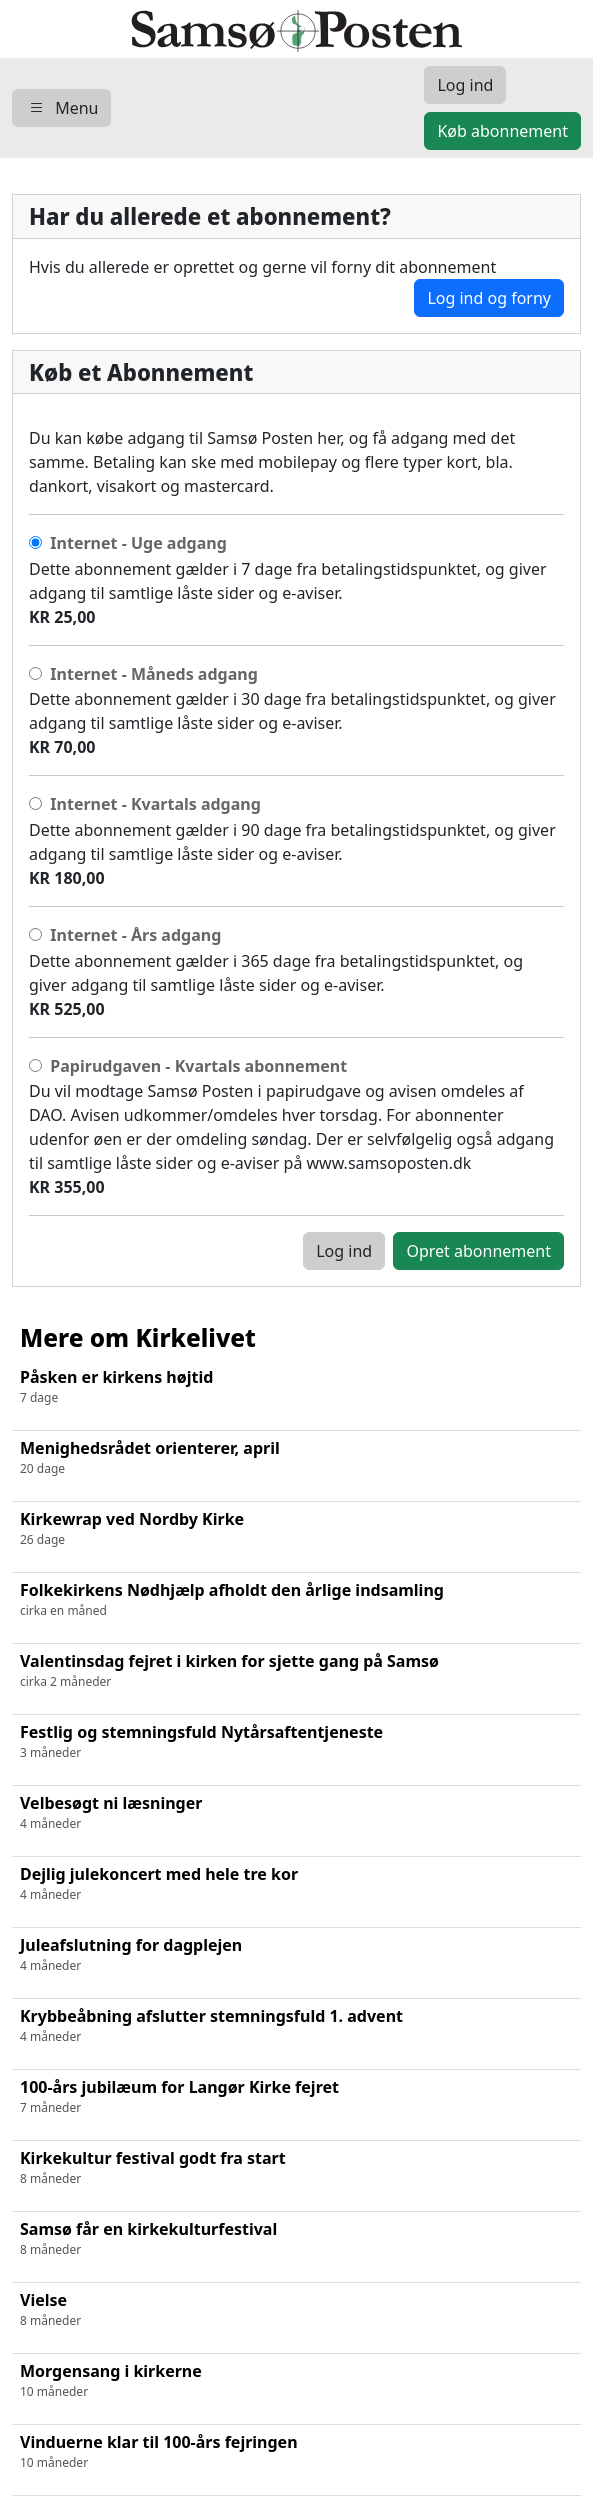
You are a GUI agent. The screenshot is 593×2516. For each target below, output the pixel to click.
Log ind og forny (489, 298)
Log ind (344, 1251)
